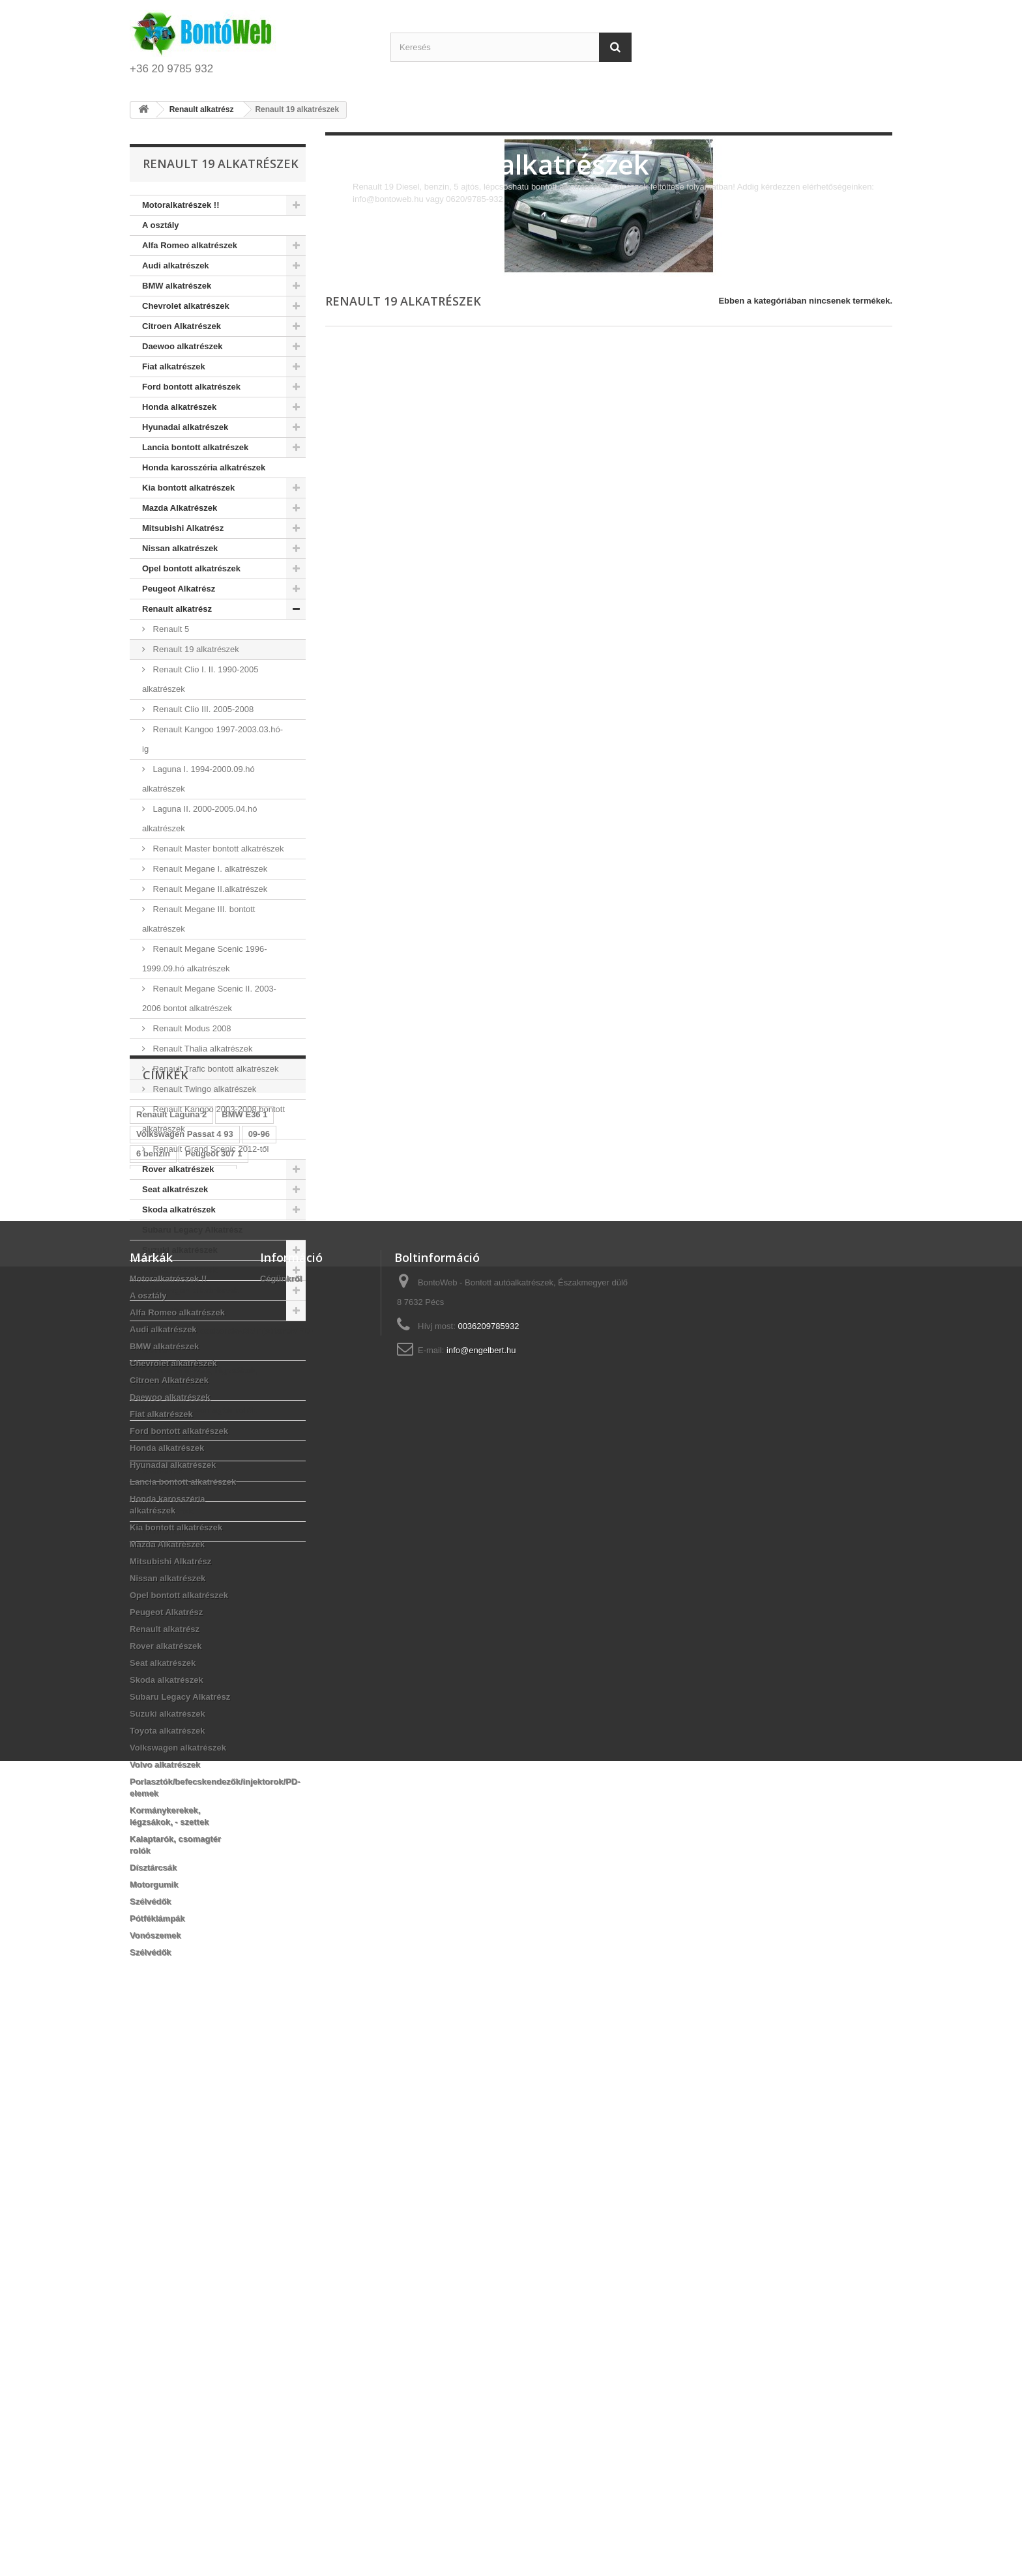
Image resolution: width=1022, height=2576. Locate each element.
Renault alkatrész (177, 609)
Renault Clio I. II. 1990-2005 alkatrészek (200, 679)
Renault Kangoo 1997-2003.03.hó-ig (212, 739)
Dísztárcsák (165, 1430)
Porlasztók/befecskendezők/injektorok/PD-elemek (224, 1340)
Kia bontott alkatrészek (188, 488)
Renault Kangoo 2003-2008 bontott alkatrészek (213, 1119)
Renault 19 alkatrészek (195, 649)
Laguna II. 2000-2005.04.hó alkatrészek (199, 818)
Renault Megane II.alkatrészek (209, 889)
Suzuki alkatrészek (180, 1250)
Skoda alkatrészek (179, 1209)
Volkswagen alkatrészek (190, 1290)
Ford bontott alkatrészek (191, 387)
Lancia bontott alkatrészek (195, 447)
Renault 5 (170, 629)
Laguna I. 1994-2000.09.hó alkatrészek (198, 779)
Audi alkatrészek (175, 265)
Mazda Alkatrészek (179, 508)
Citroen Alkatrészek (181, 326)
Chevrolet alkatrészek (185, 306)
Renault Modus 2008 (191, 1028)
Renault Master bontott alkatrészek (217, 848)
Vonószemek (168, 1511)
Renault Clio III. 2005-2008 (202, 709)
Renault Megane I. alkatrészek (209, 869)
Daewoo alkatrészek (182, 346)
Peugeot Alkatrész (178, 589)
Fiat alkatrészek (173, 366)
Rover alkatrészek (178, 1169)
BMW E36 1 (244, 1620)
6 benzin (153, 1660)
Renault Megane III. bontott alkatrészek (198, 919)
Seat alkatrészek (175, 1189)
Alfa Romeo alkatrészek (189, 245)
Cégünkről (281, 1820)
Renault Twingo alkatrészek (203, 1089)
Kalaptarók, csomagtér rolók (199, 1410)
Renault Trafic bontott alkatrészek (215, 1069)
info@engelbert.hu (481, 1891)
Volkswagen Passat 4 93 (184, 1640)
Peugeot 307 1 (213, 1660)
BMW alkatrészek (176, 286)
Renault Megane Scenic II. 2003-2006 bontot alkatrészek (209, 998)
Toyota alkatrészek (179, 1270)
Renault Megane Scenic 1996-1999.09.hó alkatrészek (204, 958)
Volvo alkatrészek (177, 1310)
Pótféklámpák (169, 1491)
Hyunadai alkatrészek (185, 427)
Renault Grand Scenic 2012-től (210, 1149)
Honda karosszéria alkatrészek (203, 467)
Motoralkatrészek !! (180, 205)
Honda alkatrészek (179, 407)
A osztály (160, 225)
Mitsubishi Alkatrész (183, 528)
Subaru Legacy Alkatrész (192, 1230)
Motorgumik (166, 1450)
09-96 (259, 1640)
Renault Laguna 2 (171, 1620)
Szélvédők (163, 1471)
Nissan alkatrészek (180, 548)
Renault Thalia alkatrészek (202, 1048)
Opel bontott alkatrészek (191, 568)
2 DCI (218, 1679)
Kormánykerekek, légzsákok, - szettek (202, 1380)
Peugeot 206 (233, 1699)
